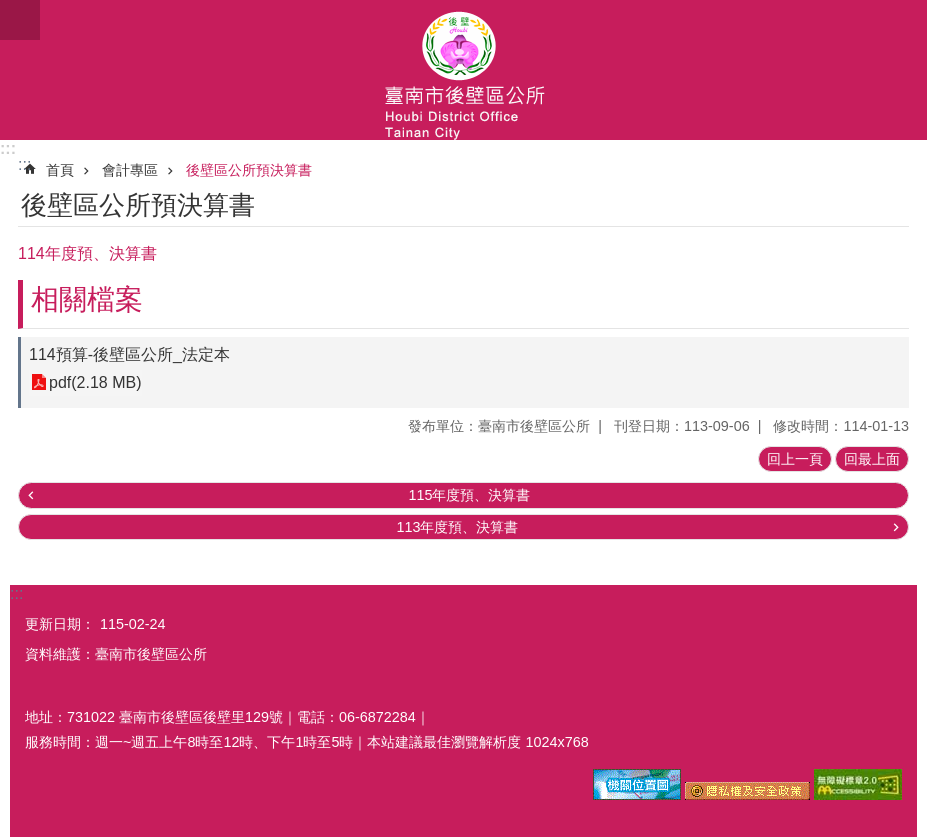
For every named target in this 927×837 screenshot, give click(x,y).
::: (8, 148)
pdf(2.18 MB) (95, 382)
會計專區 (130, 170)
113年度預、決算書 (457, 527)
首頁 (60, 170)
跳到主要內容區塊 (10, 10)
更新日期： (60, 624)
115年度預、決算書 (469, 495)
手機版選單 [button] (20, 20)
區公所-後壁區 (463, 70)
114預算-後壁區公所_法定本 (129, 354)
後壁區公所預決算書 (249, 170)
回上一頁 (795, 459)
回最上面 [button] (872, 459)
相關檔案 (87, 299)
